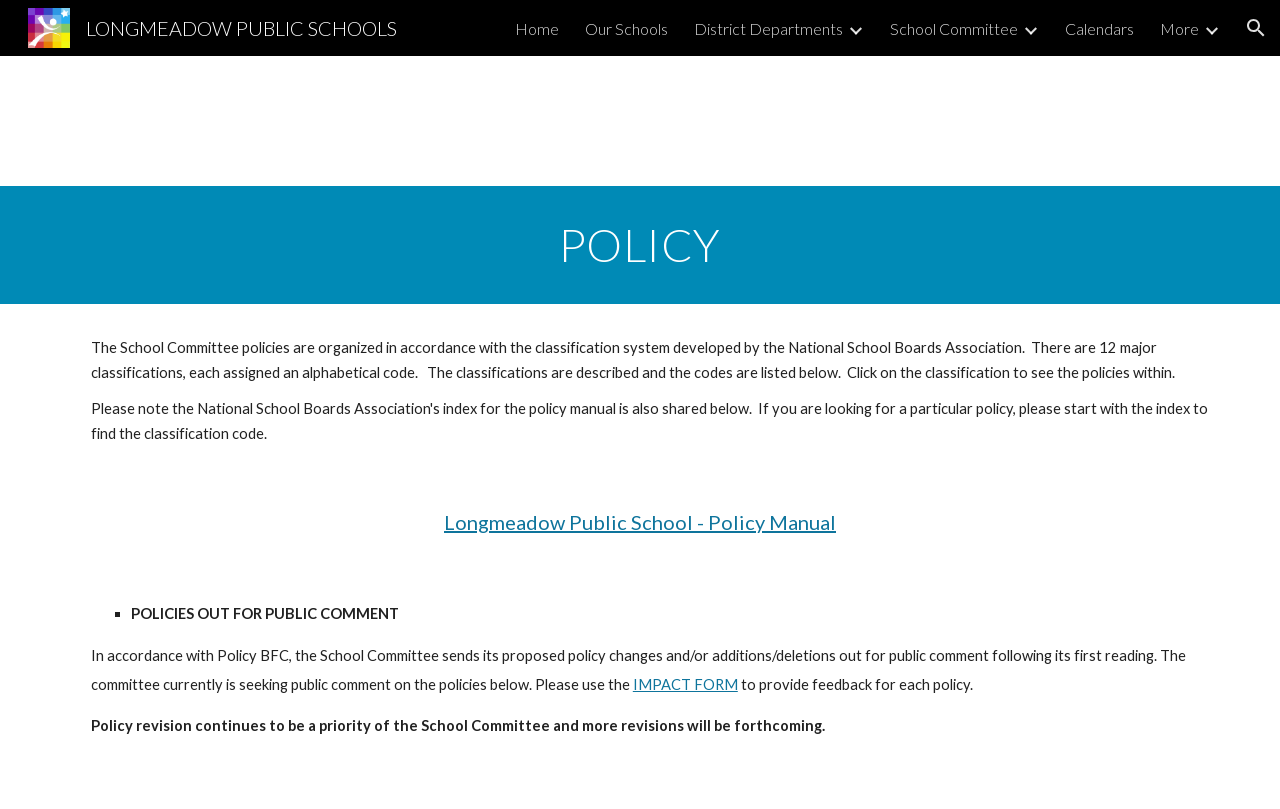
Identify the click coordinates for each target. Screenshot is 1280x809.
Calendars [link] (1099, 28)
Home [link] (537, 28)
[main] (640, 245)
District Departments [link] (768, 28)
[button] (1256, 28)
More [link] (1179, 28)
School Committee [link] (954, 28)
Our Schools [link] (626, 28)
